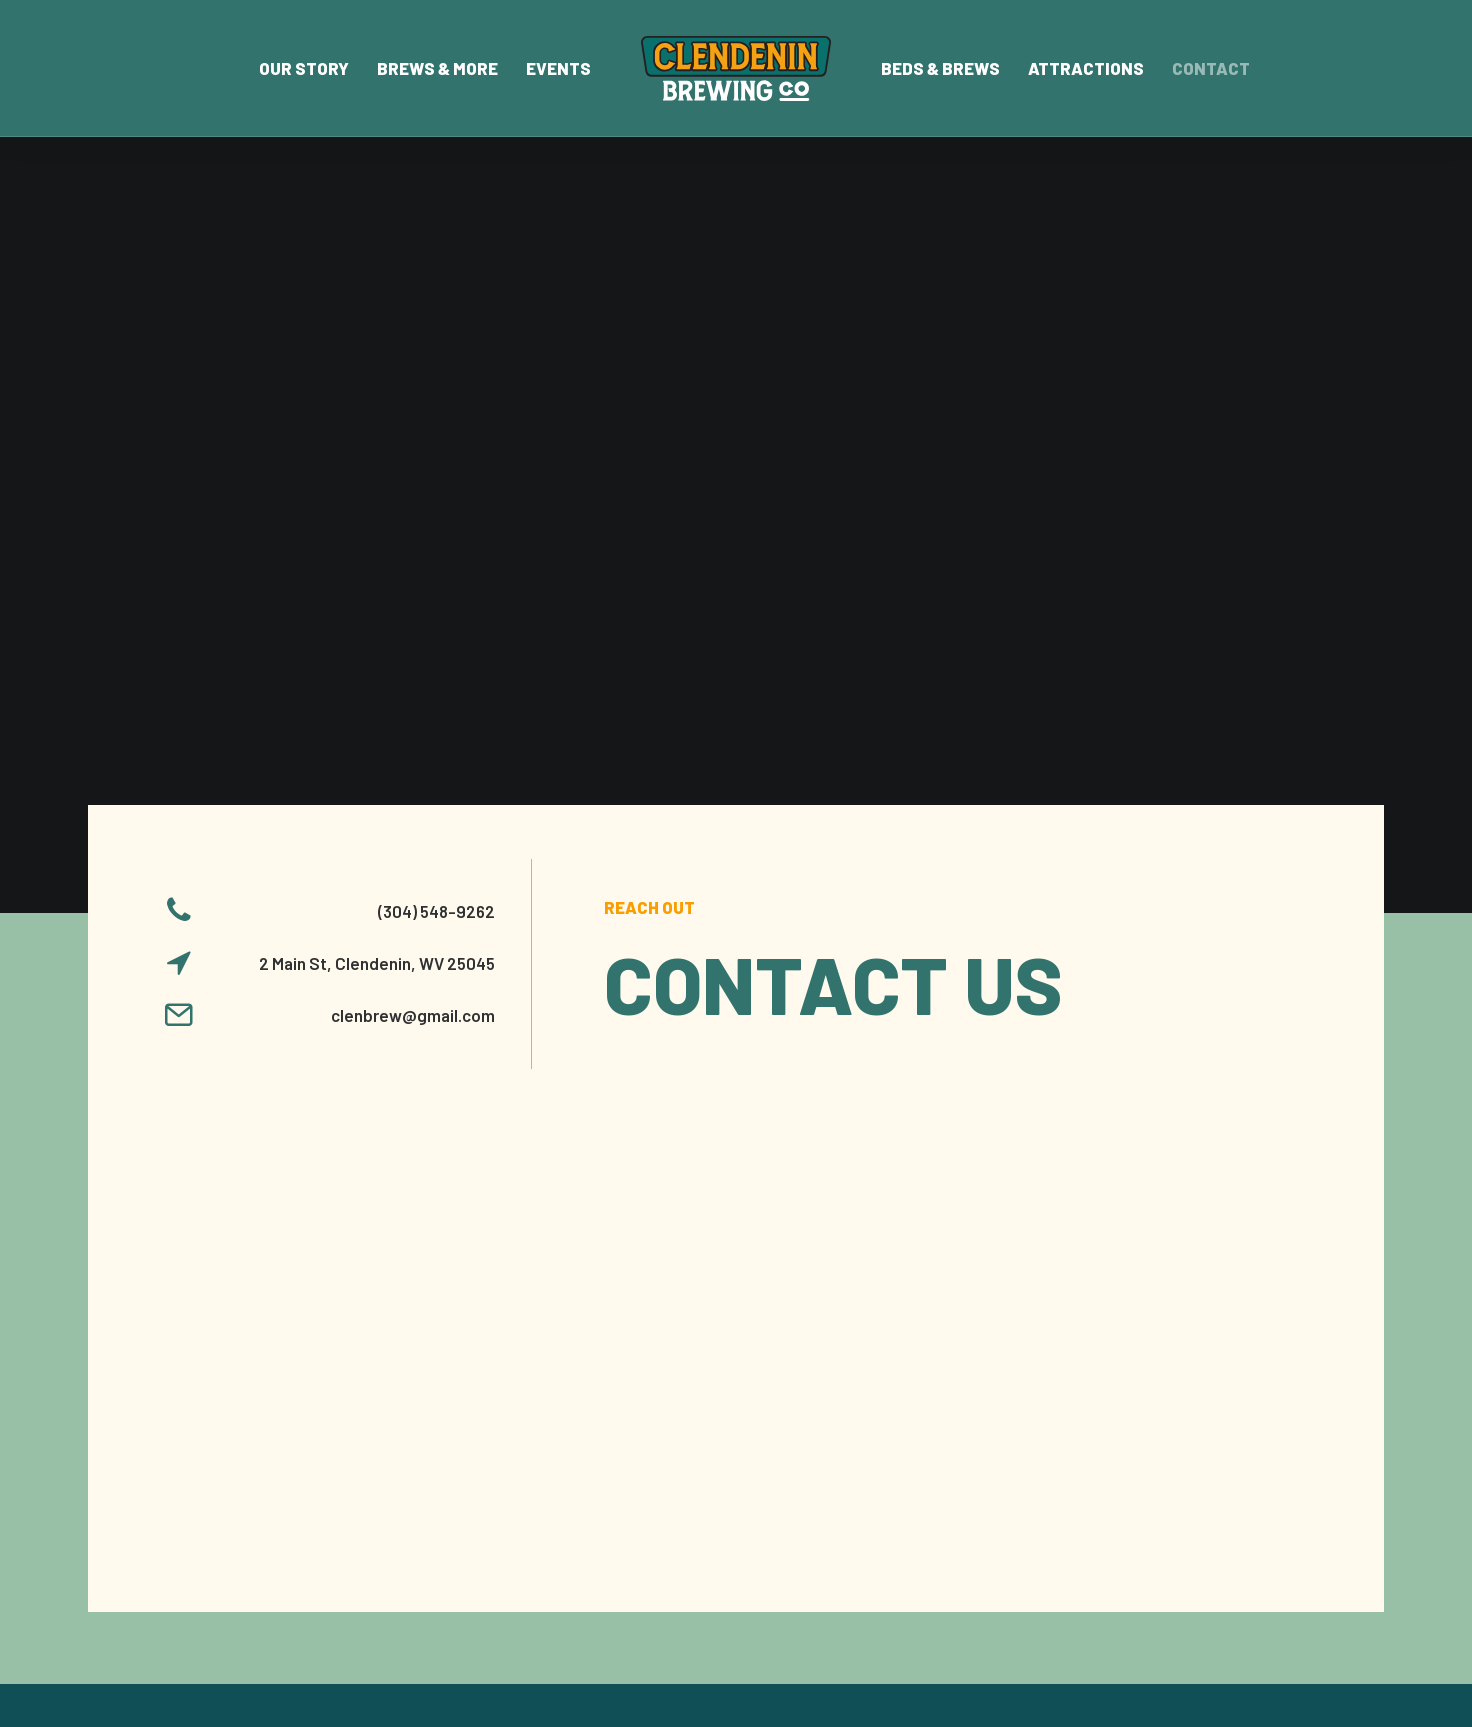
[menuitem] (304, 68)
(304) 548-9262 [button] (436, 458)
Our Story (304, 68)
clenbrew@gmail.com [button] (413, 562)
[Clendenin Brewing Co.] (735, 68)
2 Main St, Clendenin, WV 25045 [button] (377, 510)
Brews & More (437, 68)
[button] (179, 464)
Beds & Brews (940, 68)
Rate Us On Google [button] (1222, 1456)
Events (558, 68)
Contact (1211, 68)
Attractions (1086, 68)
